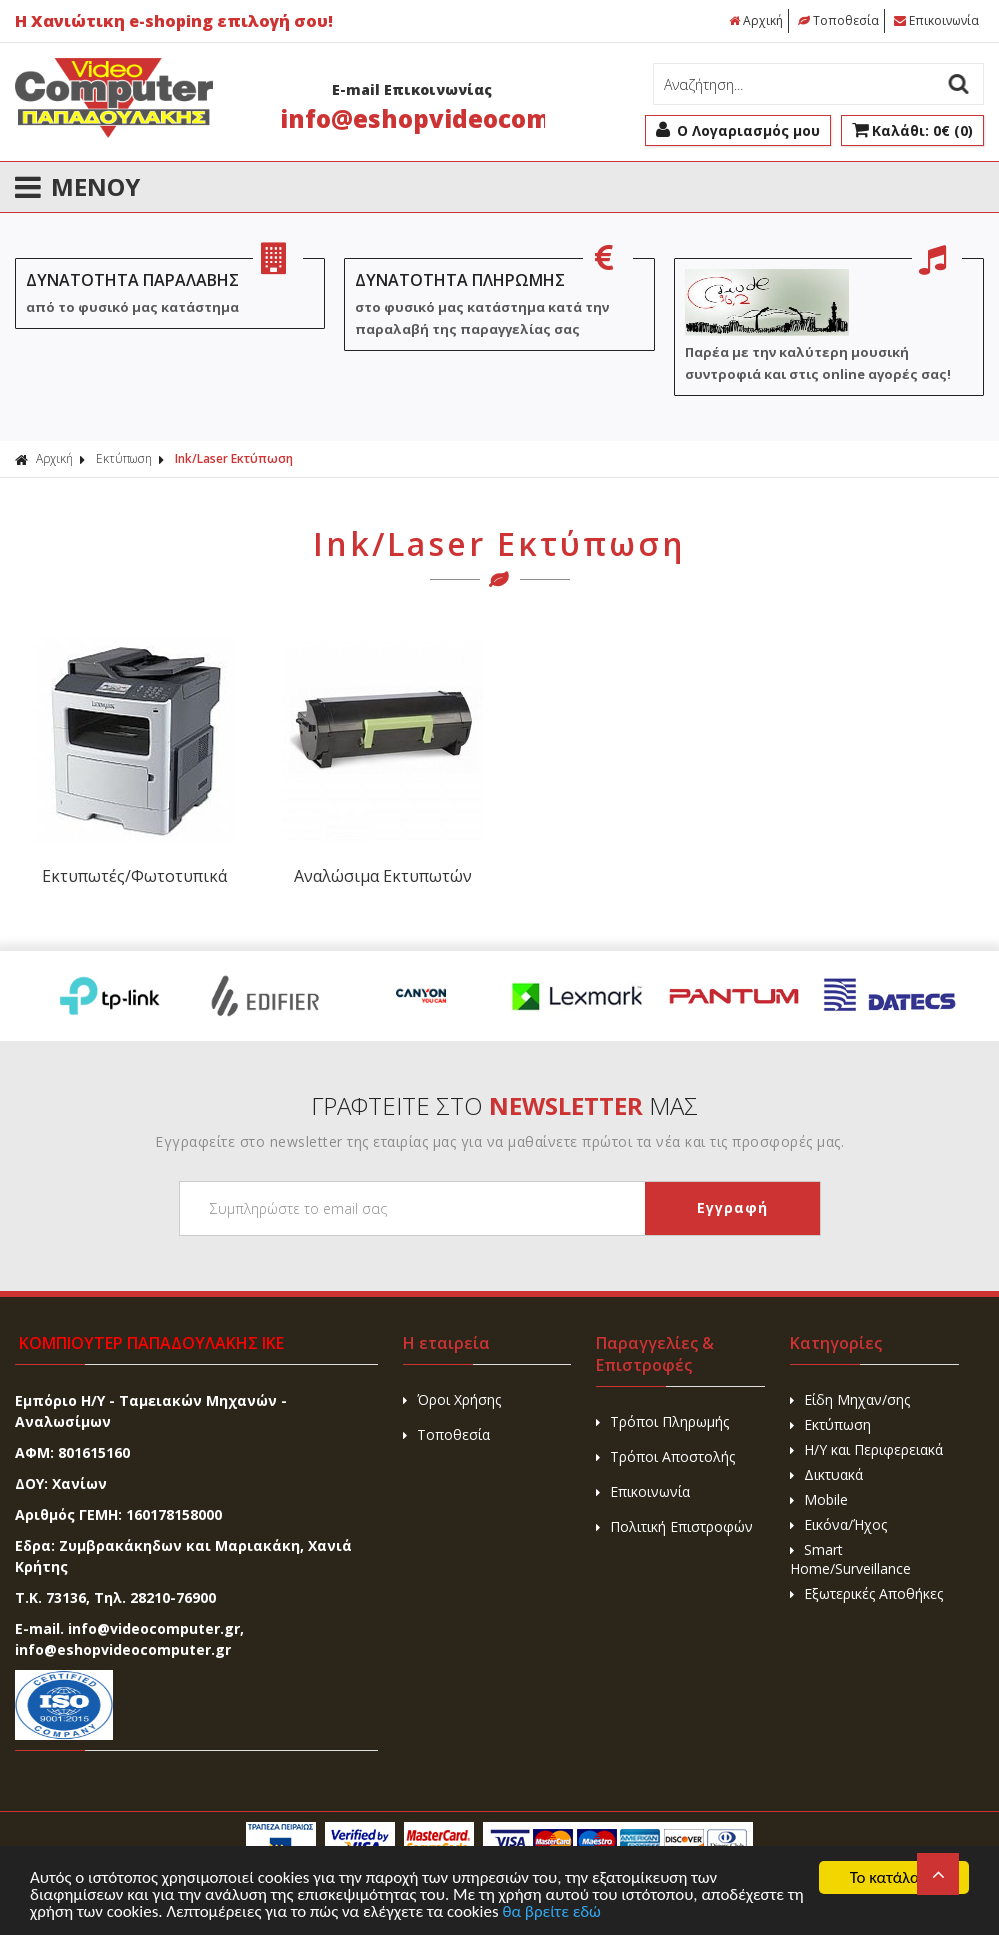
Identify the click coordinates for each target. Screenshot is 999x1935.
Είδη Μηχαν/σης (850, 1399)
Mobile (819, 1499)
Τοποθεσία (838, 20)
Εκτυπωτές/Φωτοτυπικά (132, 876)
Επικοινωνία (936, 20)
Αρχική (756, 20)
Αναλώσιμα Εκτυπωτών (377, 876)
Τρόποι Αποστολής (665, 1456)
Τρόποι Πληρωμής (662, 1421)
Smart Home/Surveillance (850, 1559)
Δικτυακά (826, 1474)
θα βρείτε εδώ (552, 1913)
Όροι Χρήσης (452, 1399)
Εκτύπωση (124, 458)
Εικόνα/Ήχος (838, 1524)
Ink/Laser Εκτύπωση (234, 458)
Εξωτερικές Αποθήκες (866, 1593)
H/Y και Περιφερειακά (866, 1449)
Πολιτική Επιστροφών (674, 1526)
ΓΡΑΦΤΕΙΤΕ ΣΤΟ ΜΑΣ (504, 1105)
